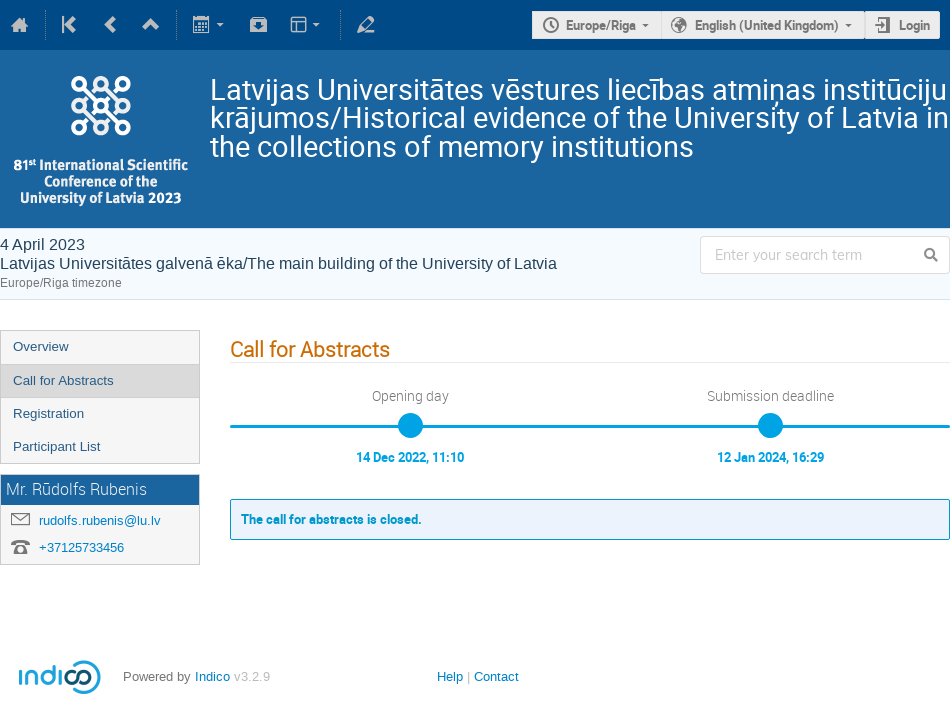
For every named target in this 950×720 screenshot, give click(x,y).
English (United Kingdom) (767, 25)
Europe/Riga (601, 25)
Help (450, 676)
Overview (41, 346)
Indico (212, 676)
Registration (48, 413)
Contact (496, 676)
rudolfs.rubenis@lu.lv (100, 520)
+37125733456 (81, 547)
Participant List (56, 446)
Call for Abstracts (63, 380)
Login (914, 25)
